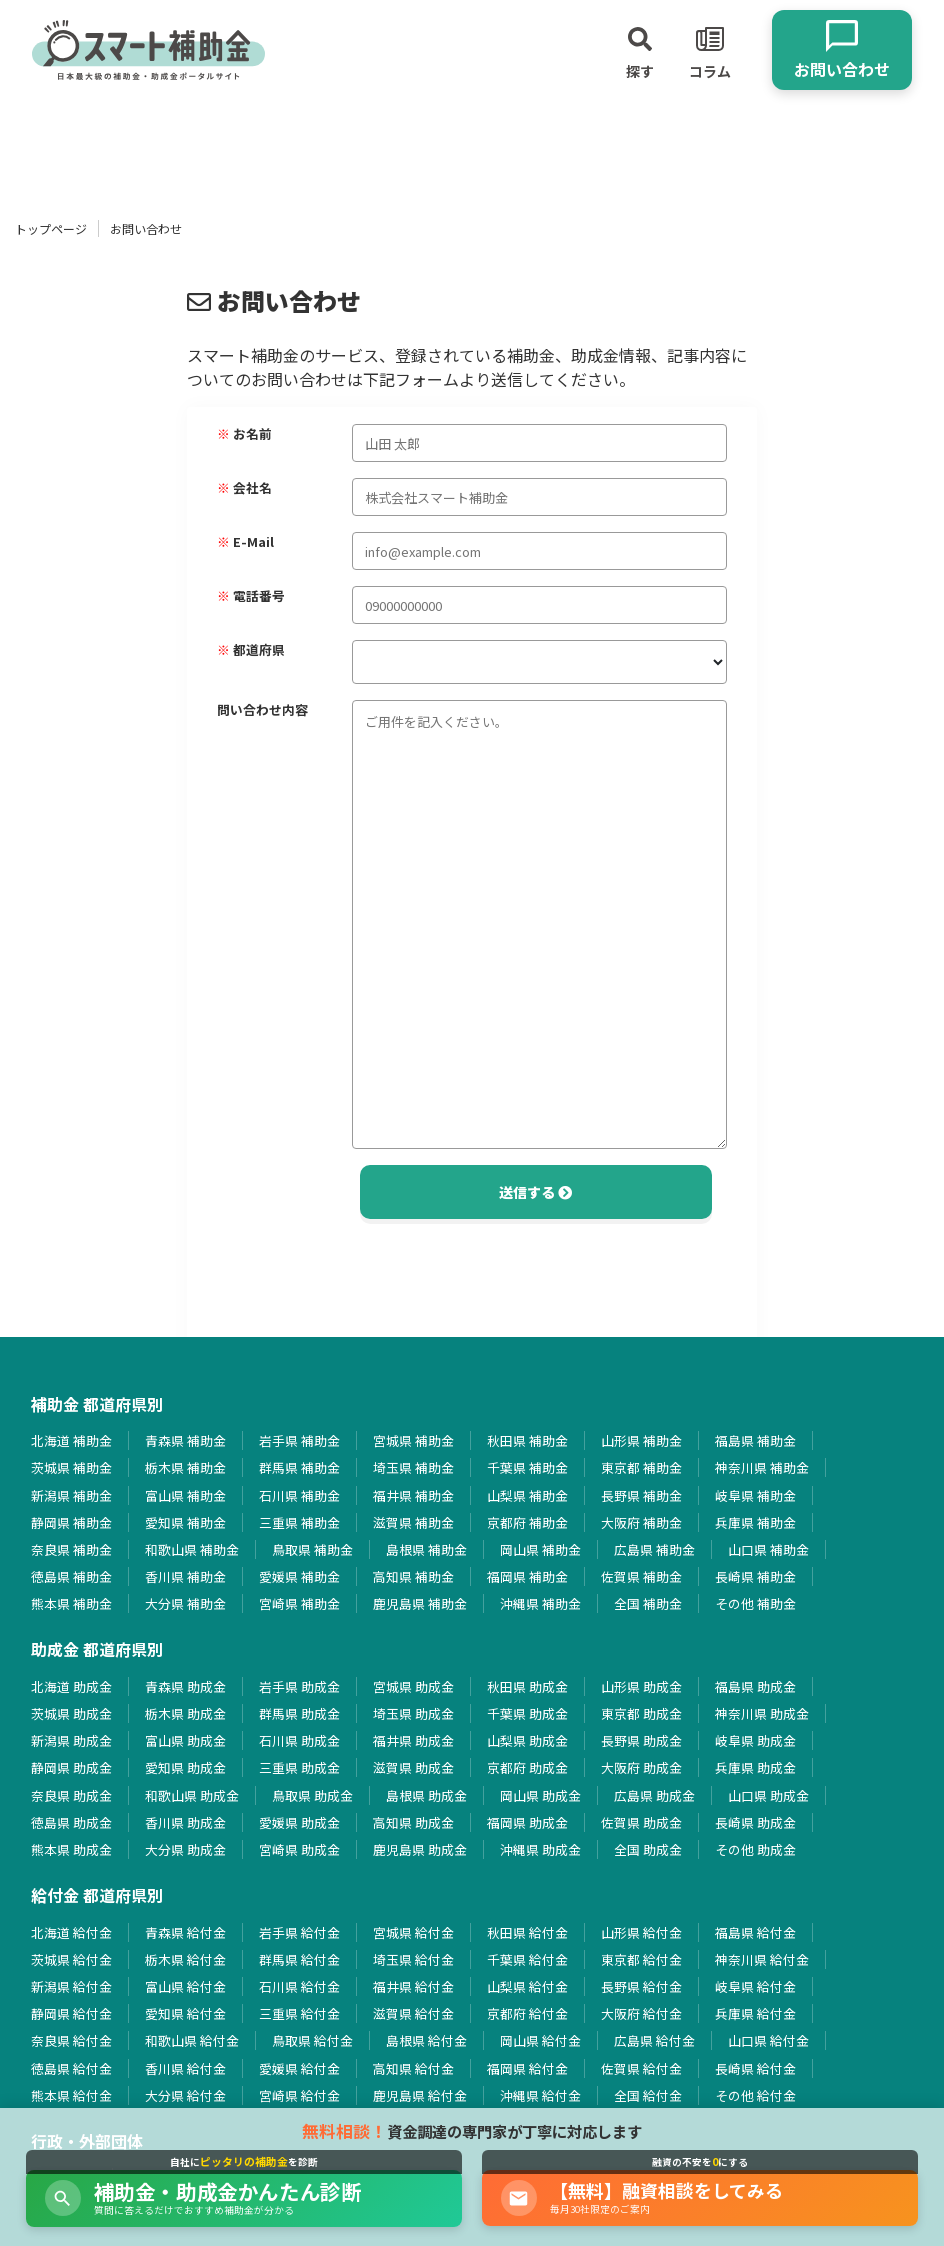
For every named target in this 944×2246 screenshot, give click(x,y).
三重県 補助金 (299, 1522)
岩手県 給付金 (299, 1932)
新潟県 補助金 (71, 1495)
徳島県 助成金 (71, 1822)
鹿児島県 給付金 (420, 2095)
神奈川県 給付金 (762, 1959)
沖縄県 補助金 (540, 1603)
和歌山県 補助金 (192, 1549)
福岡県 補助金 (527, 1576)
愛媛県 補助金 (299, 1576)
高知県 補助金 (413, 1576)
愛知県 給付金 (185, 2013)
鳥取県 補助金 (312, 1549)
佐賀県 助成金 (641, 1822)
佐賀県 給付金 (641, 2068)
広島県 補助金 (654, 1549)
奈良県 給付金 (71, 2040)
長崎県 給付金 (755, 2068)
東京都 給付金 (641, 1959)
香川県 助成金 (185, 1822)
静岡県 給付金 (71, 2013)
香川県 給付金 (185, 2068)
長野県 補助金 (641, 1495)
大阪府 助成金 (641, 1767)
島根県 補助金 (426, 1549)
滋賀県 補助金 (413, 1522)
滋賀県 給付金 (413, 2013)
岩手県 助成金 (299, 1686)
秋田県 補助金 (527, 1440)
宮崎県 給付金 (299, 2095)
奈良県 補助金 (71, 1549)
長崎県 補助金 (755, 1576)
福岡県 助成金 (527, 1822)
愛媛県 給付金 (299, 2068)
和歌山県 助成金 (192, 1795)
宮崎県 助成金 (299, 1849)
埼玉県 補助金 (413, 1467)
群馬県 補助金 (299, 1467)
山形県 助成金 (641, 1686)
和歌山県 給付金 (192, 2040)
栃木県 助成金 (185, 1713)
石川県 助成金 (299, 1740)
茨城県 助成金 (71, 1713)
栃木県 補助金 (185, 1467)
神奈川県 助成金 (762, 1713)
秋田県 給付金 (527, 1932)
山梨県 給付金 (527, 1986)
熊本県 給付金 (71, 2095)
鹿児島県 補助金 (420, 1603)
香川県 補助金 (185, 1576)
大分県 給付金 (185, 2095)
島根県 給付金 (426, 2040)
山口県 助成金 (768, 1795)
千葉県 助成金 (527, 1713)
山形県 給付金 (641, 1932)
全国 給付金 (648, 2095)
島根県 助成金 (426, 1795)
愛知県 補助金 (185, 1522)
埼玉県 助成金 (413, 1713)
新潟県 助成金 (71, 1740)
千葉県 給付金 (527, 1959)
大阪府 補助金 (641, 1522)
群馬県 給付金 (299, 1959)
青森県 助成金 (185, 1686)
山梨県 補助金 (527, 1495)
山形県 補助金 (641, 1440)
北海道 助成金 (71, 1686)
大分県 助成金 (185, 1849)
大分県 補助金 (185, 1603)
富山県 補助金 (185, 1495)
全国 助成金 (648, 1849)
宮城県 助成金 (413, 1686)
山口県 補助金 (768, 1549)
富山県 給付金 (185, 1986)
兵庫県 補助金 (755, 1522)
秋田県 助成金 (527, 1686)
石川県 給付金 (299, 1986)
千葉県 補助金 (527, 1467)
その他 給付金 (755, 2095)
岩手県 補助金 (299, 1440)
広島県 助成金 (654, 1795)
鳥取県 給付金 (312, 2040)
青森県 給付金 (185, 1932)
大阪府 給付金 (641, 2013)
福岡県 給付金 (527, 2068)
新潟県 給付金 (71, 1986)
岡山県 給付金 (540, 2040)
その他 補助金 (755, 1603)
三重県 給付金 (299, 2013)
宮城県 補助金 (413, 1440)
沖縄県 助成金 (540, 1849)
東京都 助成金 (641, 1713)
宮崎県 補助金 (299, 1603)
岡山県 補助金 (540, 1549)
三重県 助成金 (299, 1767)
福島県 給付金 (755, 1932)
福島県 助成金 (755, 1686)
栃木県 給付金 (185, 1959)
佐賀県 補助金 (641, 1576)
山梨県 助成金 (527, 1740)
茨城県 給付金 (71, 1959)
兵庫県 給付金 (755, 2013)
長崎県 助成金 (755, 1822)
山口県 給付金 (768, 2040)
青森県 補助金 (185, 1440)
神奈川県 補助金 (762, 1467)
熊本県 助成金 (71, 1849)
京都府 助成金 (527, 1767)
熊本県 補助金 (71, 1603)
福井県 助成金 (413, 1740)
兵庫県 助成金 (755, 1767)
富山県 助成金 (185, 1740)
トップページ (51, 228)
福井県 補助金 (413, 1495)
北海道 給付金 (71, 1932)
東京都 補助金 (641, 1467)
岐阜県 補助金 (755, 1495)
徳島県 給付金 (71, 2068)
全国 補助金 (648, 1603)
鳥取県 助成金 (312, 1795)
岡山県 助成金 (540, 1795)
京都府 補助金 (527, 1522)
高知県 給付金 (413, 2068)
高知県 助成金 (413, 1822)
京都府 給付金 (527, 2013)
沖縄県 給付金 (540, 2095)
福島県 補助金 (755, 1440)
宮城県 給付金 (413, 1932)
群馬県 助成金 (299, 1713)
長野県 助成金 (641, 1740)
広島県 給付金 (654, 2040)
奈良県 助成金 (71, 1795)
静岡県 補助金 (71, 1522)
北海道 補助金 (71, 1440)
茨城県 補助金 (71, 1467)
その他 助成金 (755, 1849)
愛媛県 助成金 (299, 1822)
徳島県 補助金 (71, 1576)
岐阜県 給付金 (755, 1986)
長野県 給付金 (641, 1986)
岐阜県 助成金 (755, 1740)
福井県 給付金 (413, 1986)
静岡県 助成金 (71, 1767)
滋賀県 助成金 (413, 1767)
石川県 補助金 (299, 1495)
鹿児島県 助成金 (420, 1849)
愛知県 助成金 (185, 1767)
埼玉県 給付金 (413, 1959)
